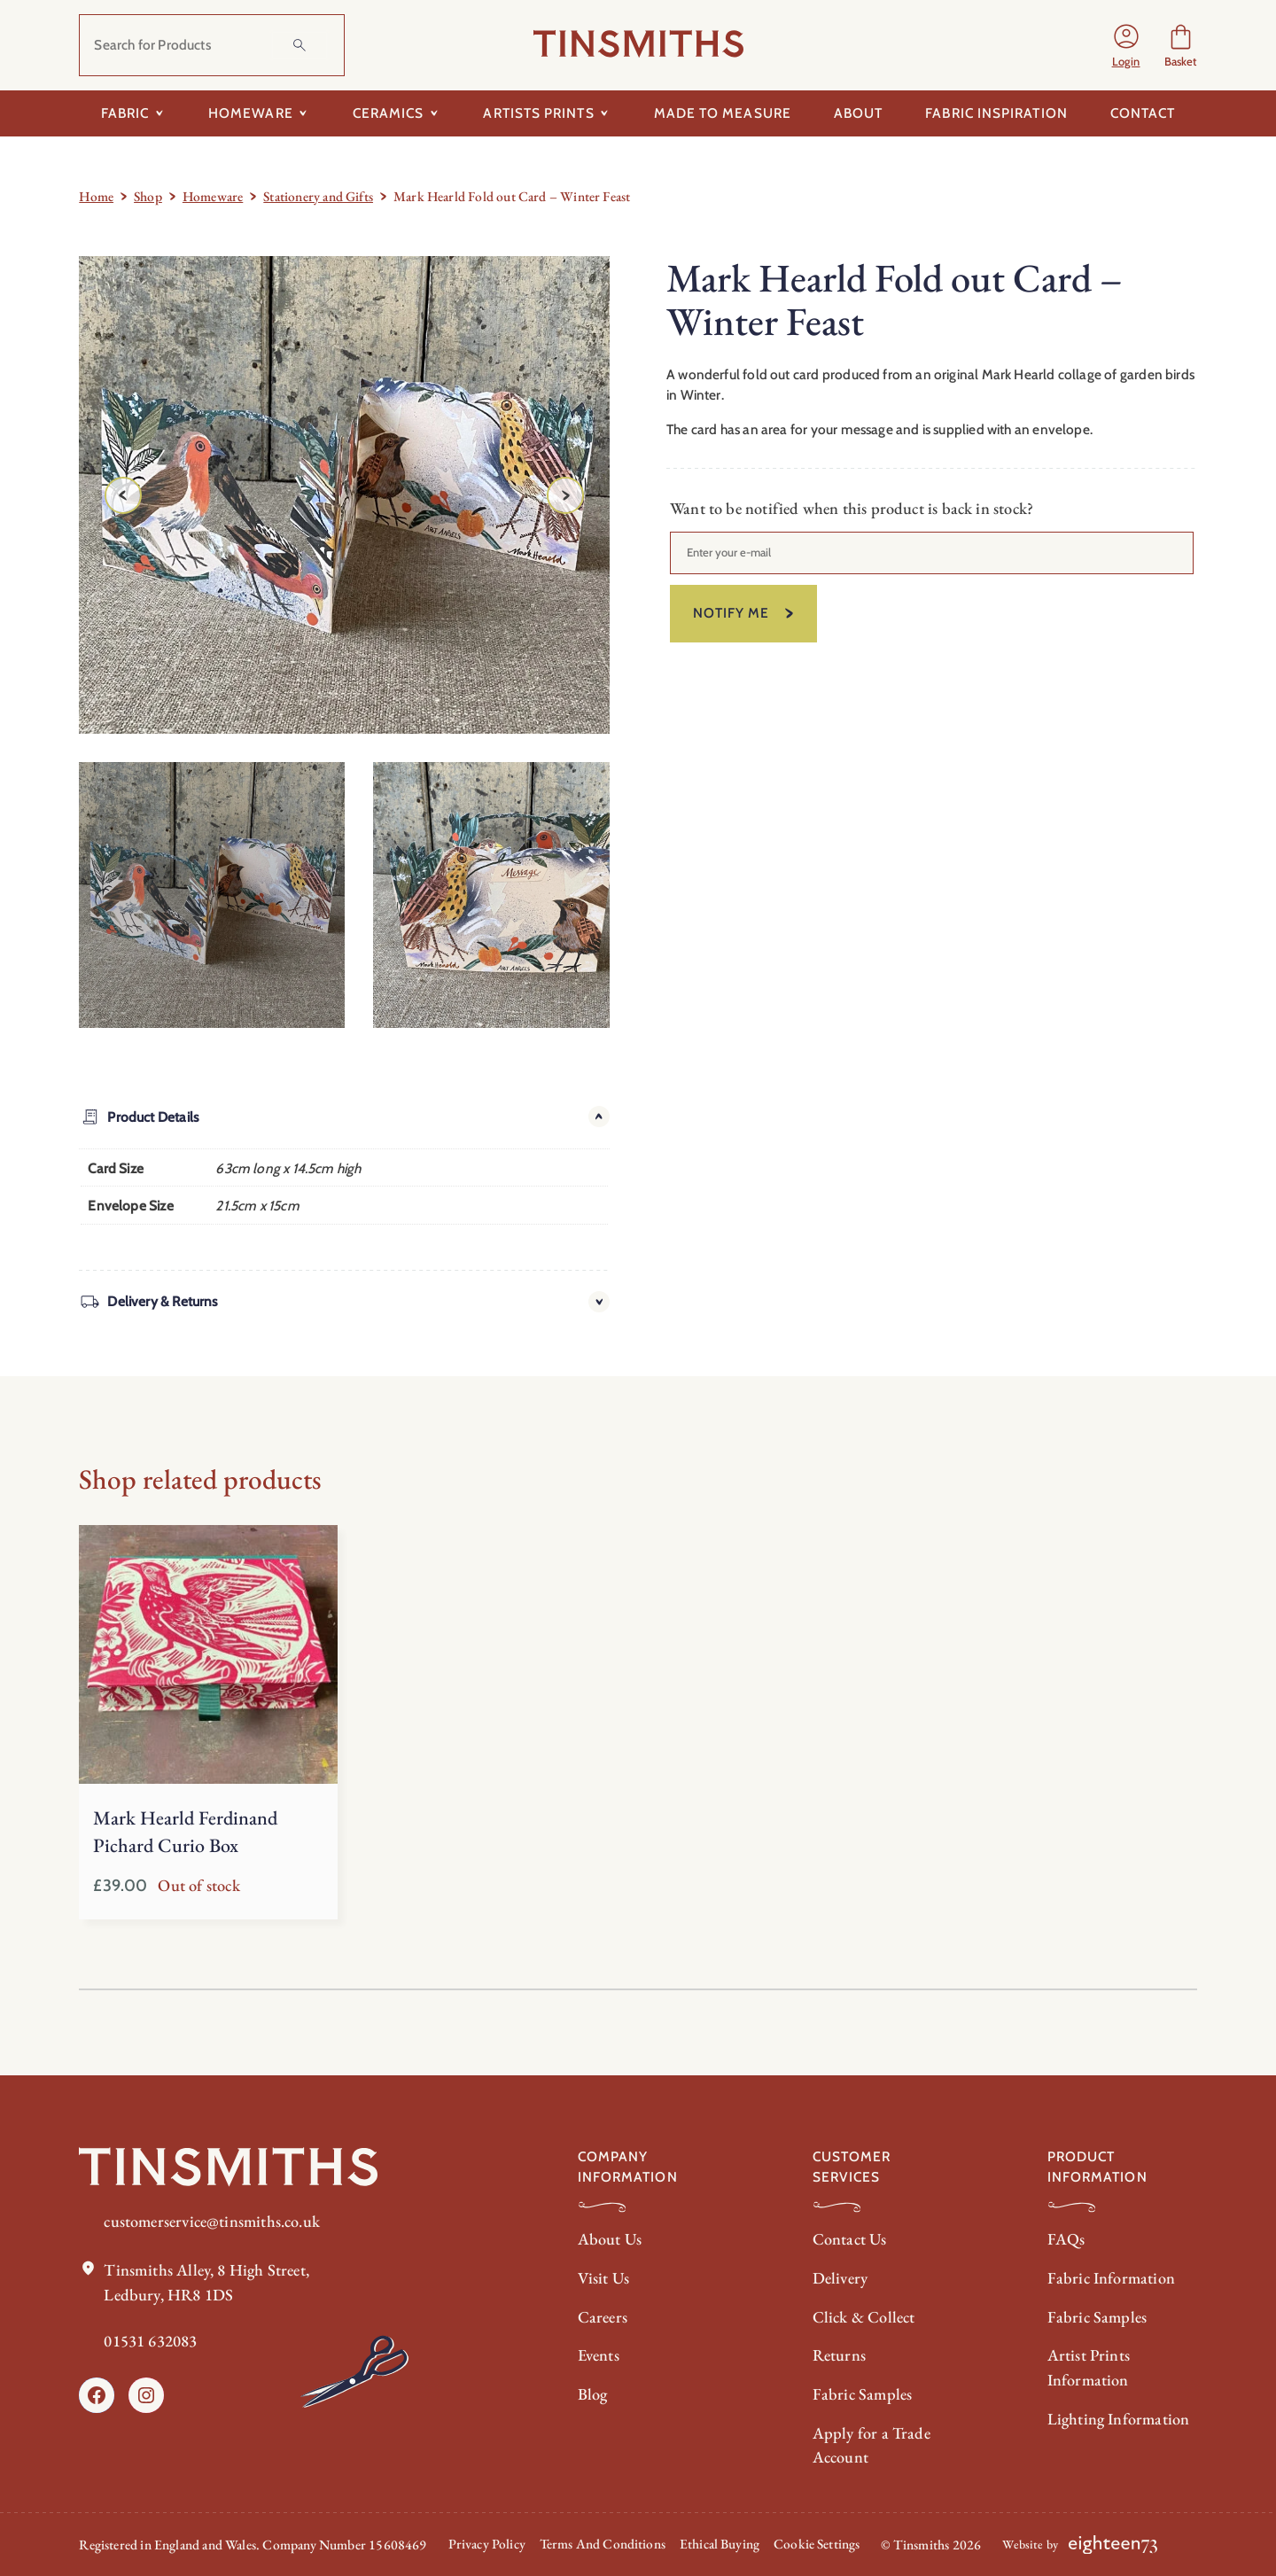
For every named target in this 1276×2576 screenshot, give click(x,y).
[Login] (1125, 45)
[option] (506, 895)
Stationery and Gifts (318, 196)
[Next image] (565, 495)
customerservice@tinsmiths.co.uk (214, 2220)
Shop (148, 196)
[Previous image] (123, 495)
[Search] (299, 45)
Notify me (731, 613)
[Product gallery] (344, 495)
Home (96, 196)
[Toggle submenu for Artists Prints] (604, 113)
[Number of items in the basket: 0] (1180, 45)
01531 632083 (150, 2340)
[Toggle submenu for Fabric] (159, 113)
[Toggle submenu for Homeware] (303, 113)
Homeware (213, 196)
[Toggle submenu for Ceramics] (433, 113)
